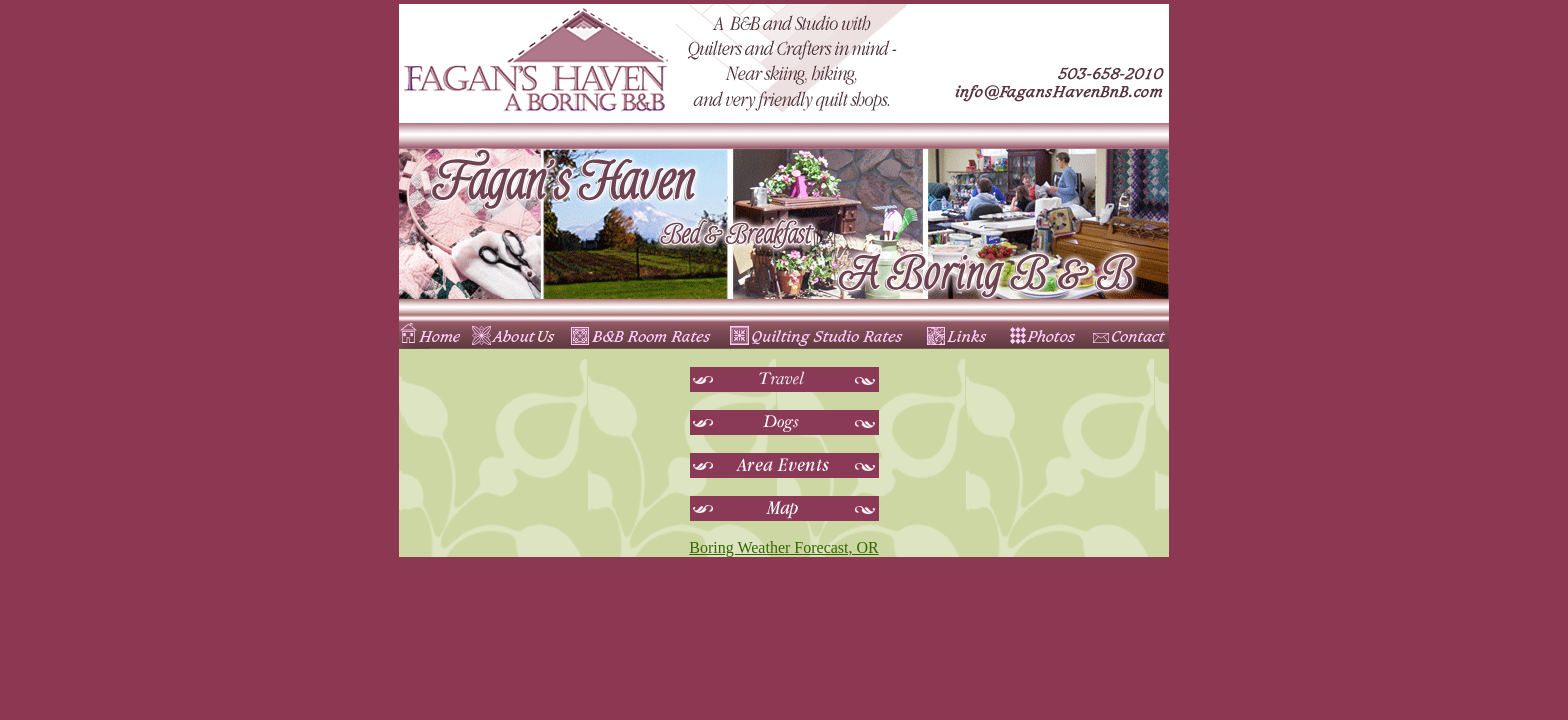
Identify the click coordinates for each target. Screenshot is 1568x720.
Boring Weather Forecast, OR (783, 547)
